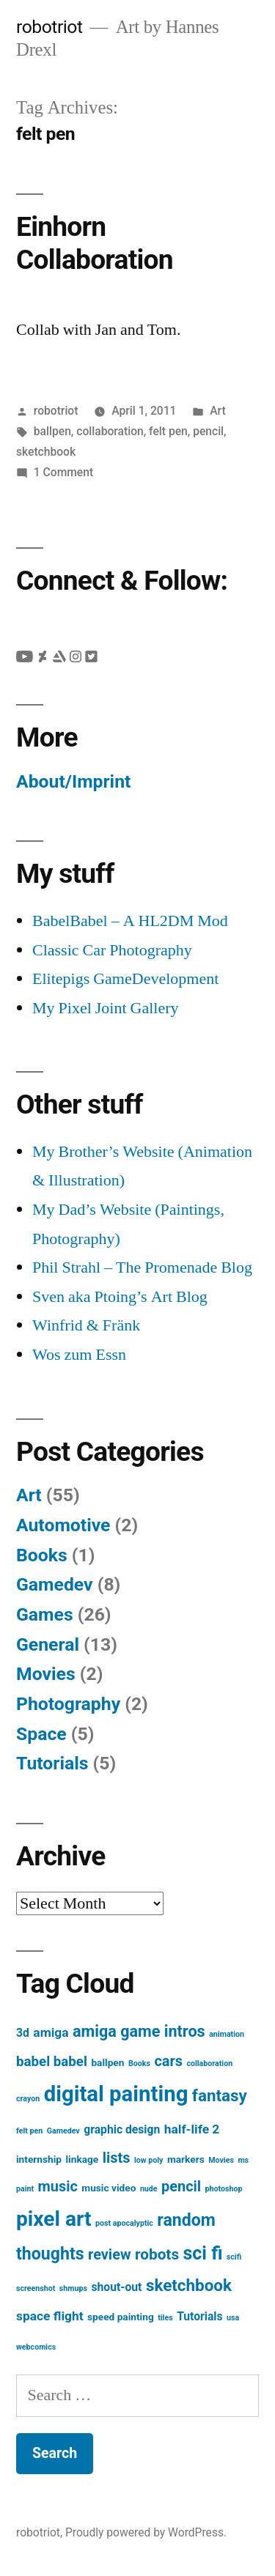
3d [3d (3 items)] (22, 2033)
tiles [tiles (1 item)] (165, 2318)
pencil (208, 431)
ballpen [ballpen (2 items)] (107, 2062)
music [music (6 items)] (58, 2186)
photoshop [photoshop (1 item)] (224, 2189)
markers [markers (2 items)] (186, 2159)
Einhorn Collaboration (94, 243)
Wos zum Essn (79, 1354)
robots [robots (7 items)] (157, 2254)
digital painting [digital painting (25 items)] (116, 2093)
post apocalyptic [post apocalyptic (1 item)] (124, 2223)
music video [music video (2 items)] (108, 2188)
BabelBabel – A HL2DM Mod (130, 921)
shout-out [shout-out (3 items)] (116, 2287)
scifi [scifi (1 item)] (234, 2257)
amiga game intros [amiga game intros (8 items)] (139, 2031)
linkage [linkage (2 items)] (82, 2159)
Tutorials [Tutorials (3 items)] (199, 2316)
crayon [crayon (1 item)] (28, 2098)
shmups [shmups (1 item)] (73, 2288)
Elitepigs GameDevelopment (125, 979)
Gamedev (54, 1584)
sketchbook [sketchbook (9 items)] (189, 2285)
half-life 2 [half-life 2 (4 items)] (192, 2129)
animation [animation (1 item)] (226, 2034)
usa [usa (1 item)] (233, 2318)
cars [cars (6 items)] (168, 2061)
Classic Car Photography (112, 950)
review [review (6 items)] (109, 2254)
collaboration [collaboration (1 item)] (209, 2063)
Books (41, 1555)
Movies (46, 1673)
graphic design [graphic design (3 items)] (122, 2129)
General (47, 1644)
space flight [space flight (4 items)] (50, 2316)
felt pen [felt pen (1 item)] (29, 2131)
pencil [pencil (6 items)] (181, 2186)
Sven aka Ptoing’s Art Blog (120, 1297)
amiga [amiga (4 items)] (50, 2032)
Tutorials (52, 1763)
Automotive (63, 1525)
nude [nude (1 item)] (149, 2189)
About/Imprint (73, 781)
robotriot (49, 26)
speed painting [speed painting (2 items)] (120, 2317)
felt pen (168, 431)
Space (41, 1733)
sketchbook (46, 452)
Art (217, 411)
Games (44, 1614)
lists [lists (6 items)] (117, 2158)
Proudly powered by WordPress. (146, 2532)
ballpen (52, 431)
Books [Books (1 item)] (139, 2063)
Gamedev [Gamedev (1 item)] (63, 2131)
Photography (68, 1703)
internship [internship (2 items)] (39, 2159)
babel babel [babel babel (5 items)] (51, 2062)
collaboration (109, 431)
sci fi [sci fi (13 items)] (203, 2253)
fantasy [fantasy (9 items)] (219, 2095)
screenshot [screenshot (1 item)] (35, 2288)
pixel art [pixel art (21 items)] (54, 2219)
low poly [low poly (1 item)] (149, 2160)
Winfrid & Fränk (86, 1325)
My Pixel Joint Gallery (105, 1008)
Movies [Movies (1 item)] (221, 2160)
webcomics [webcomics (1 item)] (36, 2347)
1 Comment (63, 472)
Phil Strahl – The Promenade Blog (142, 1267)
